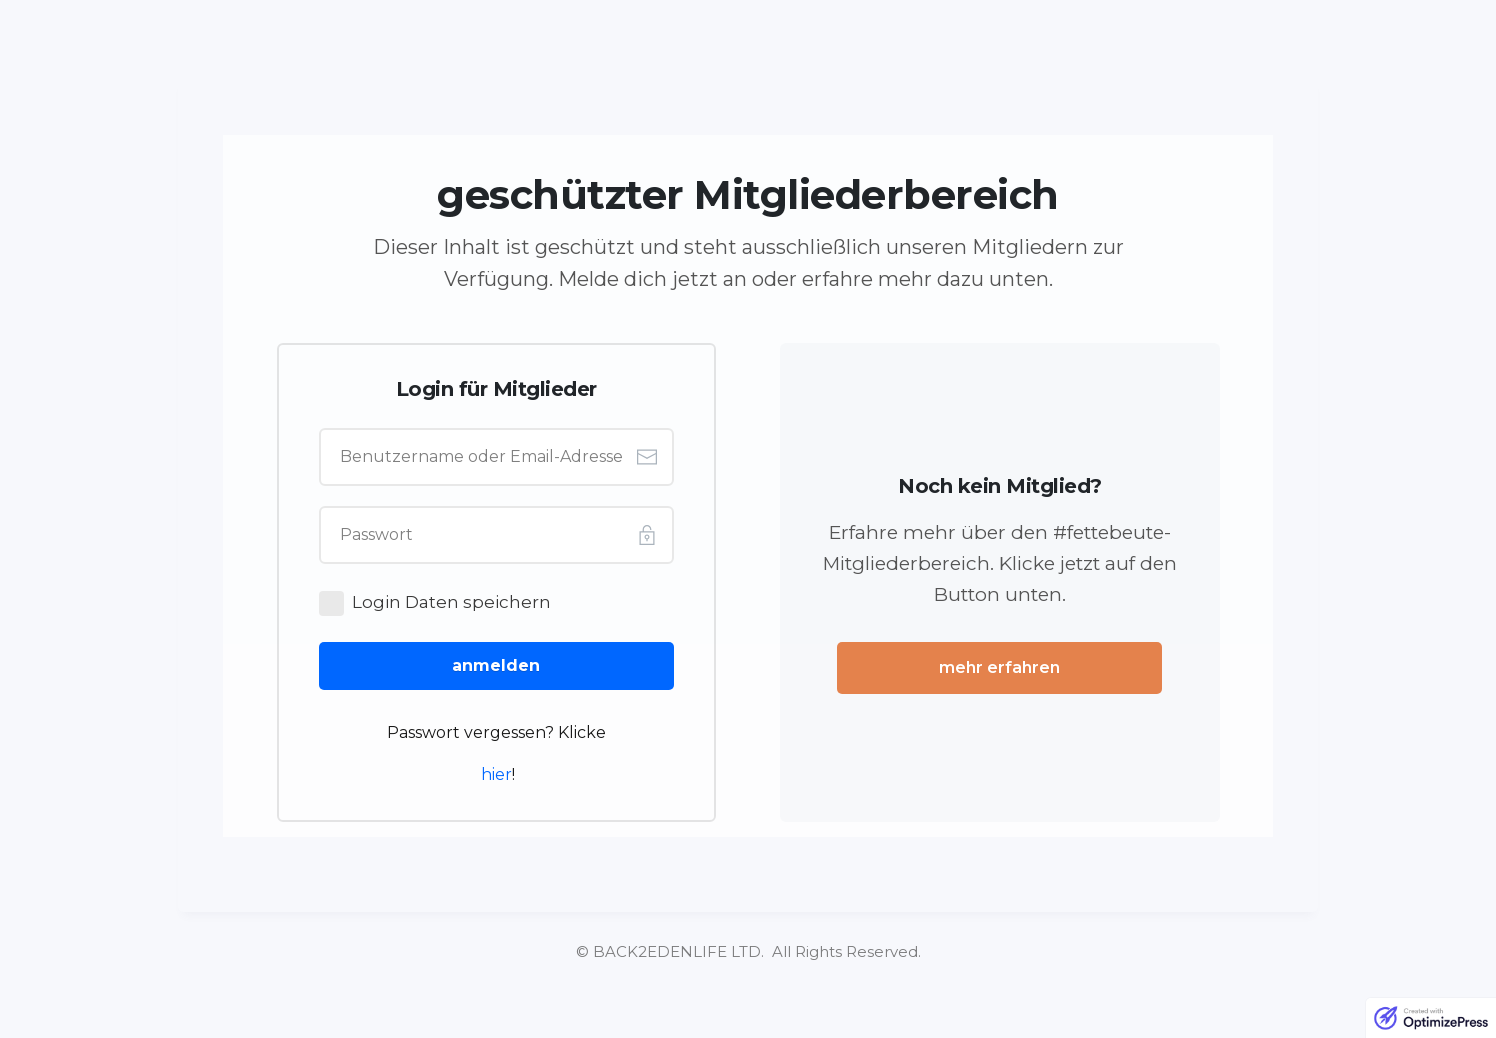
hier (496, 774)
